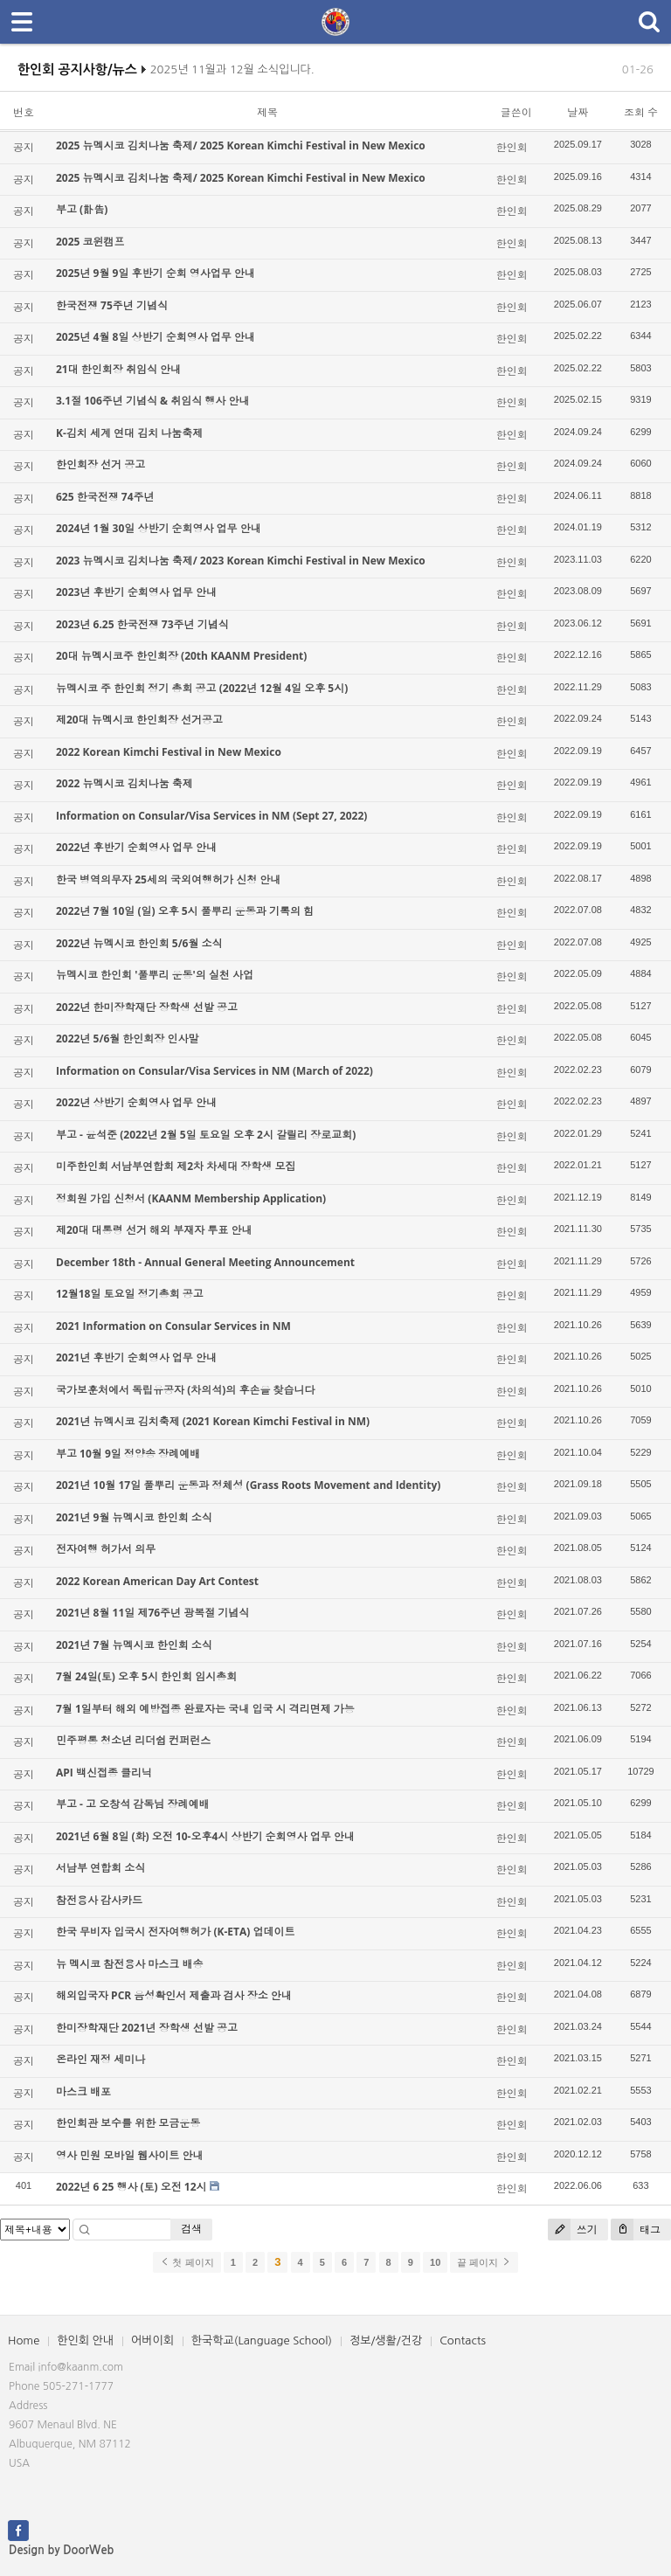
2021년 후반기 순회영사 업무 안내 (136, 1357)
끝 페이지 (483, 2262)
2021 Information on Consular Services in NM (173, 1326)
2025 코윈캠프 (90, 241)
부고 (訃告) (81, 209)
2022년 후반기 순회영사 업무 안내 (136, 847)
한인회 (512, 147)
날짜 (577, 112)
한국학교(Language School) (261, 2340)
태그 (636, 2229)
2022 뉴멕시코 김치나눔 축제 (124, 783)
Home (23, 2340)
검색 (191, 2228)
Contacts (462, 2340)
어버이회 (152, 2340)
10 (435, 2262)
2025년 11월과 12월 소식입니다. (232, 75)
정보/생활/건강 (385, 2340)
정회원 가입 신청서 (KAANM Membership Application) (191, 1198)
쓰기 (573, 2229)
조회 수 (641, 112)
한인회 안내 (85, 2340)
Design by (61, 2550)
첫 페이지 (186, 2262)
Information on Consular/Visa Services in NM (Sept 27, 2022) (211, 815)
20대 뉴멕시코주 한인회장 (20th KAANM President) (181, 655)
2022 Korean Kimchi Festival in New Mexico (168, 751)
